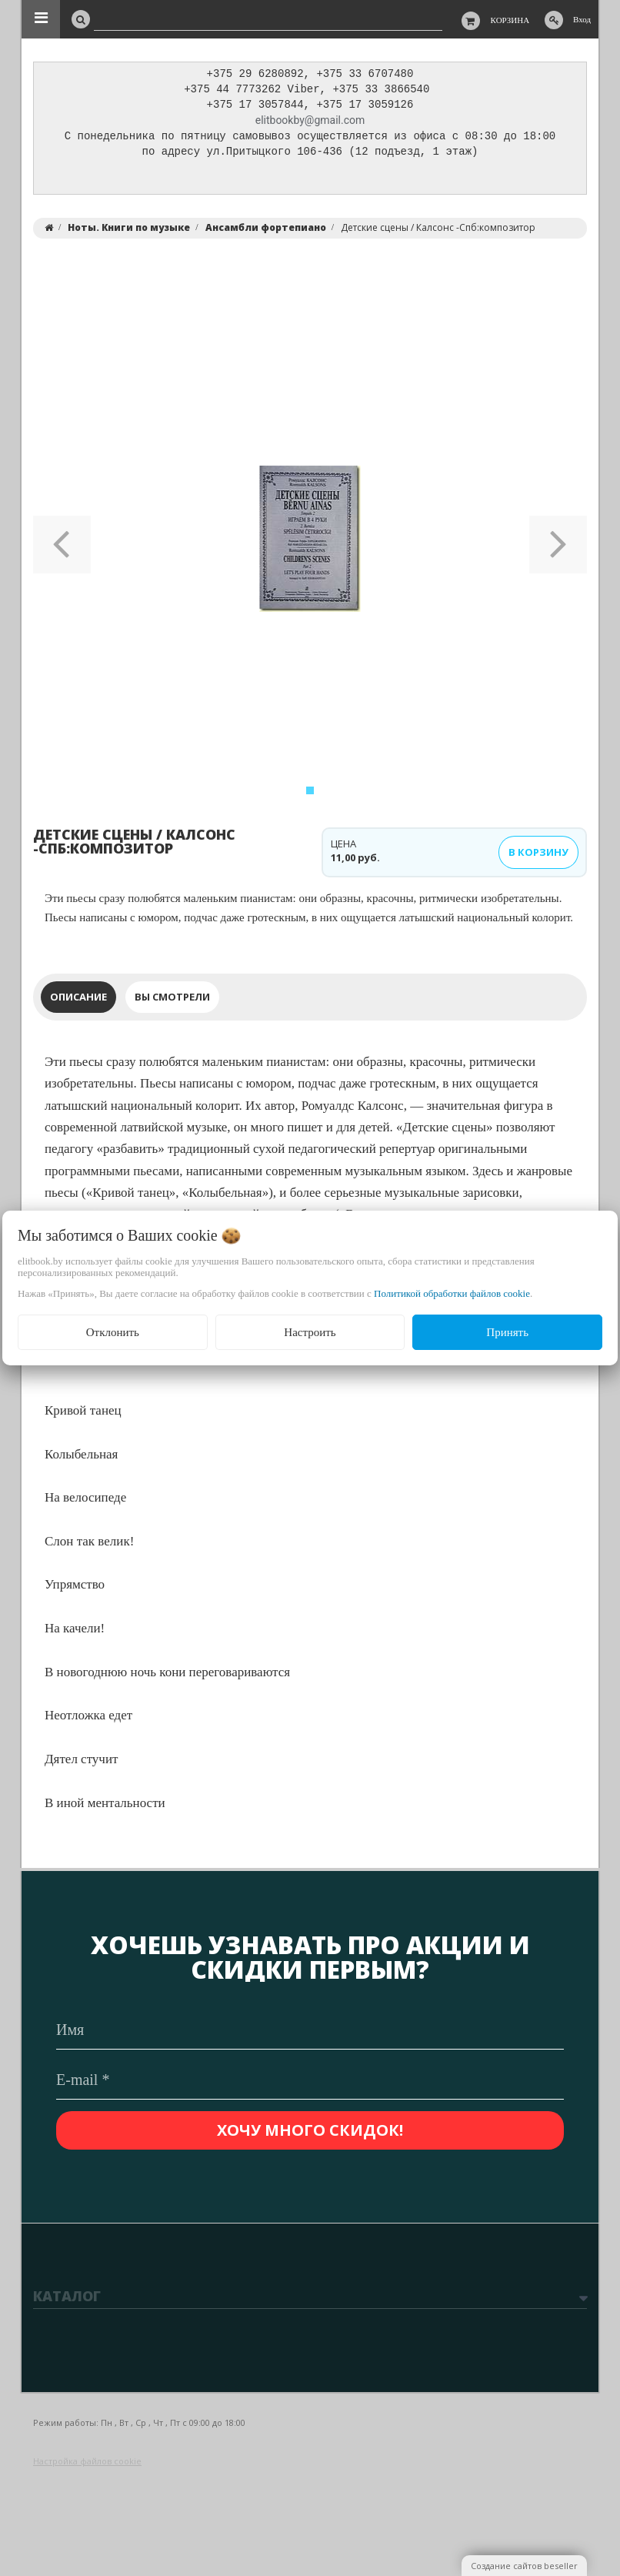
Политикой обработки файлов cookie (452, 1293)
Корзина (510, 20)
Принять (507, 1332)
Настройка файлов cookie (87, 2461)
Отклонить (112, 1332)
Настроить (309, 1332)
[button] (62, 543)
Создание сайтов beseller (524, 2565)
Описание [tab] (78, 1000)
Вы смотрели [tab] (172, 1000)
